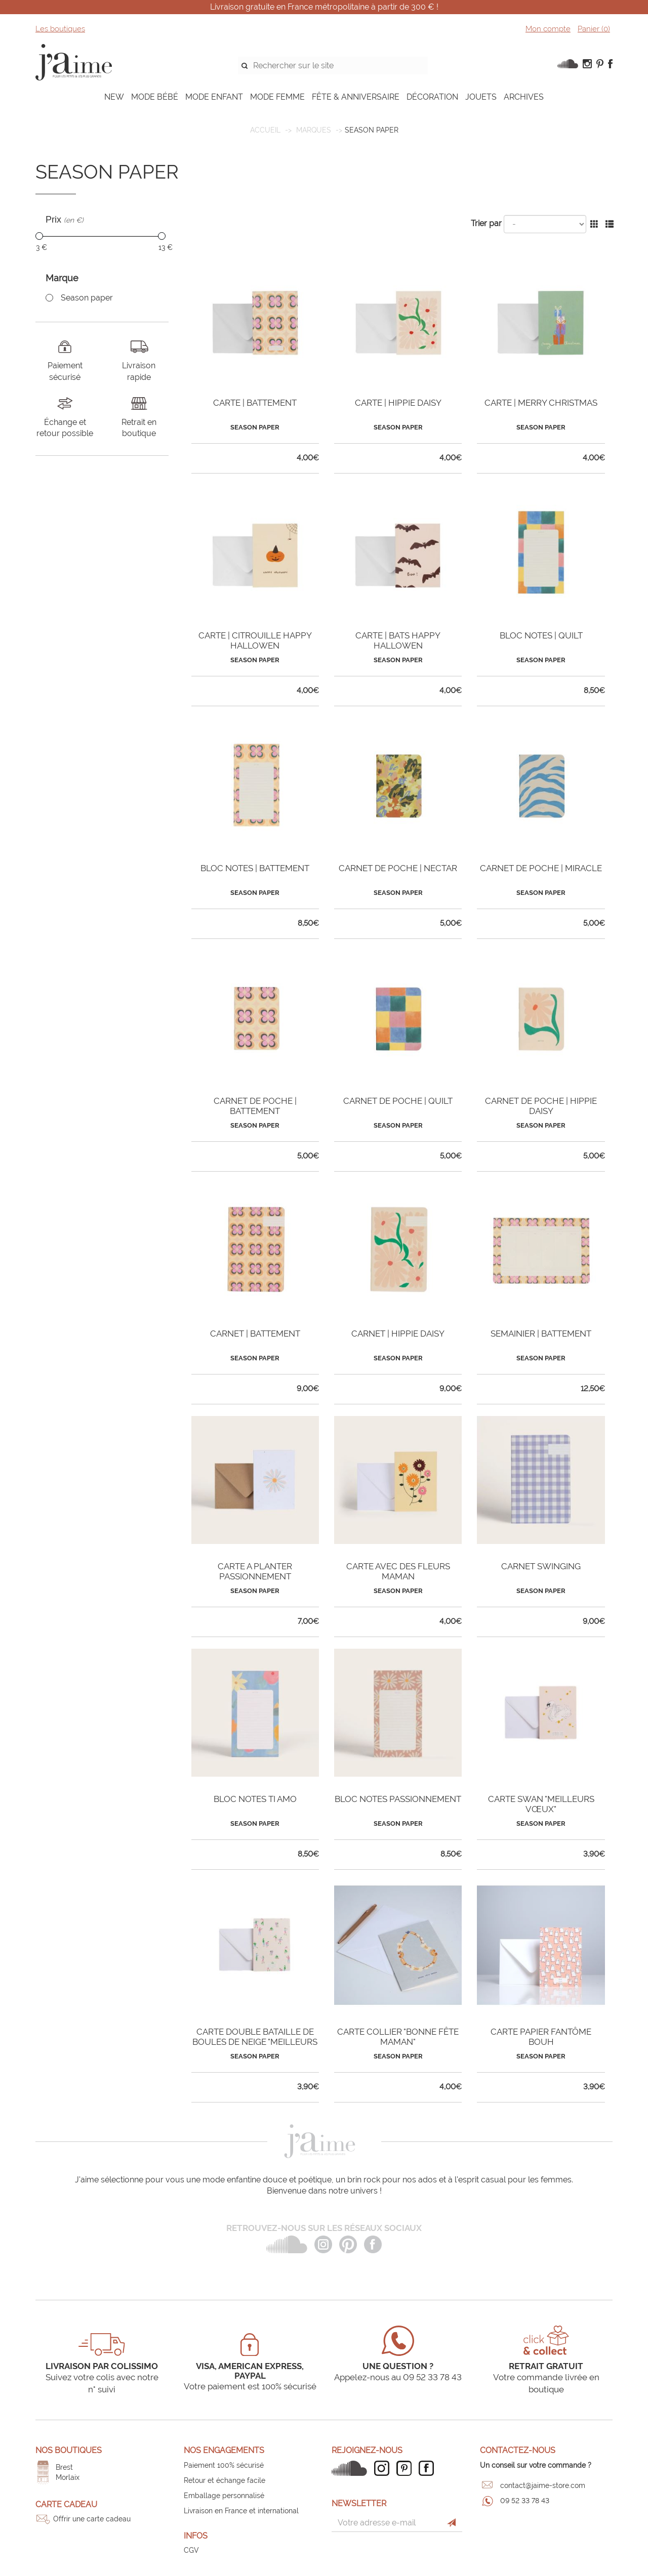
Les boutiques (60, 28)
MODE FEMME (277, 97)
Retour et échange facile (224, 2480)
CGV (191, 2550)
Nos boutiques (68, 2450)
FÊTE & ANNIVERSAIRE (355, 97)
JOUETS (481, 97)
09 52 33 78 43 (524, 2501)
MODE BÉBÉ (154, 97)
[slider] (39, 236)
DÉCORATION (432, 97)
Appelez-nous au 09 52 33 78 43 (398, 2377)
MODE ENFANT (214, 97)
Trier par (486, 223)
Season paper (87, 298)
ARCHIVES (524, 97)
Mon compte (548, 28)
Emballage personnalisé (224, 2496)
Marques (313, 130)
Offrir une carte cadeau (92, 2519)
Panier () (594, 28)
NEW (114, 97)
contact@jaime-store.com (542, 2485)
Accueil (265, 130)
